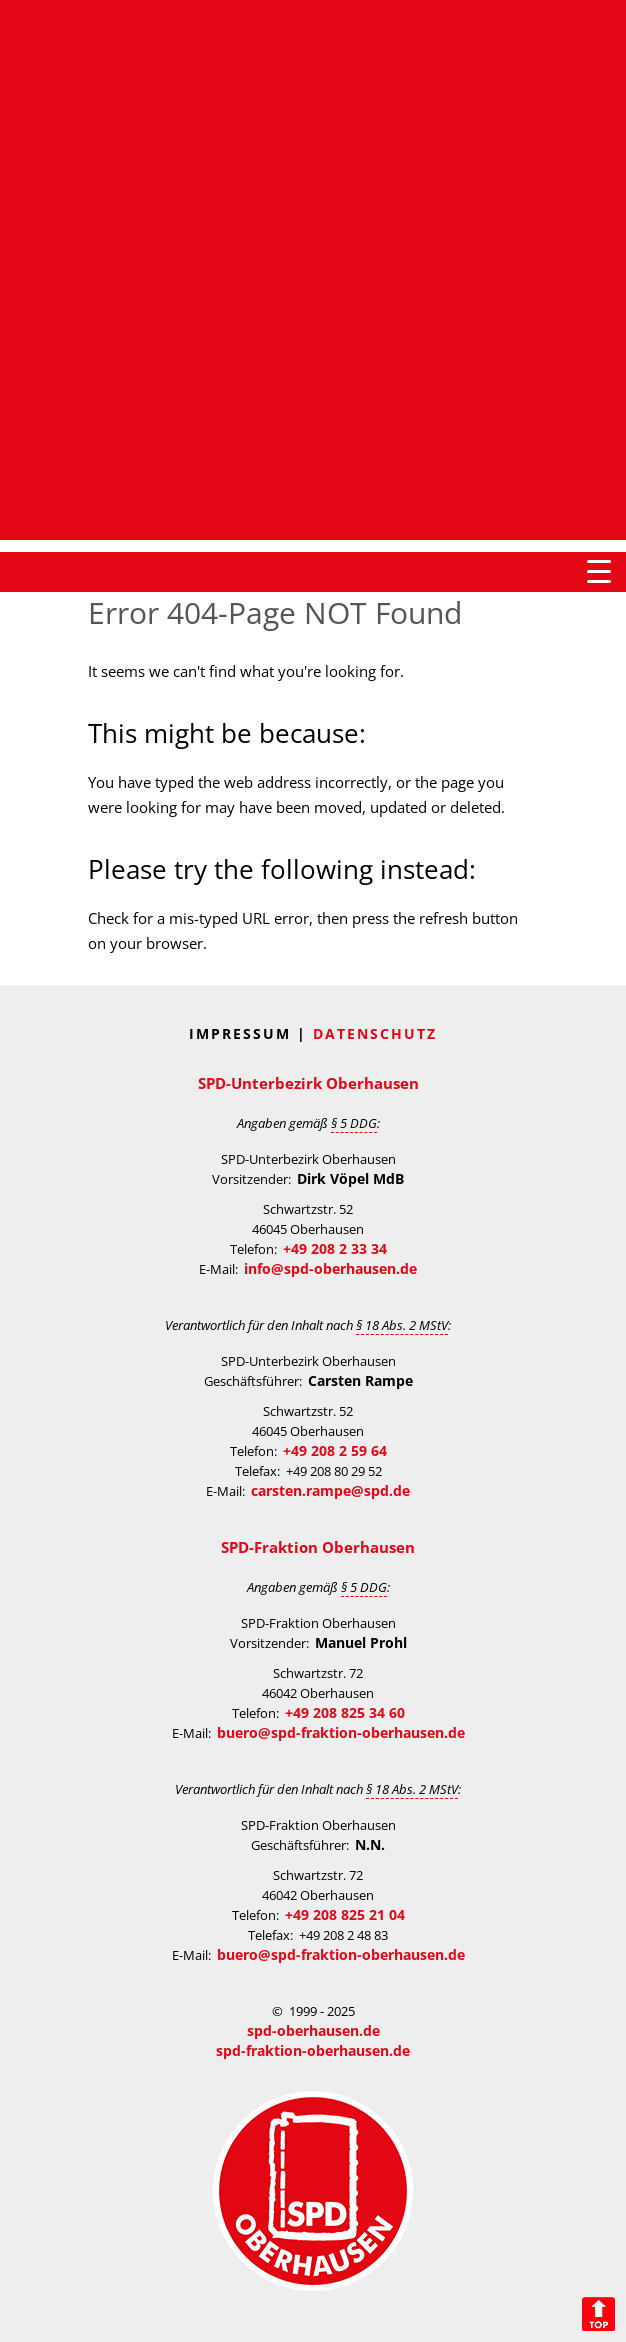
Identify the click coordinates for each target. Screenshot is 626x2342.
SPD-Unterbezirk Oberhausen (308, 1083)
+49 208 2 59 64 (335, 1450)
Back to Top (598, 2314)
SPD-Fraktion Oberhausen (318, 1547)
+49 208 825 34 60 (345, 1712)
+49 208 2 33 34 (335, 1248)
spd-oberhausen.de (313, 2030)
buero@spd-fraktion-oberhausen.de (341, 1732)
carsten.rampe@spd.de (330, 1490)
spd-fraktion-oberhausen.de (313, 2050)
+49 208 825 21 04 (345, 1914)
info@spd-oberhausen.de (330, 1268)
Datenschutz (375, 1033)
